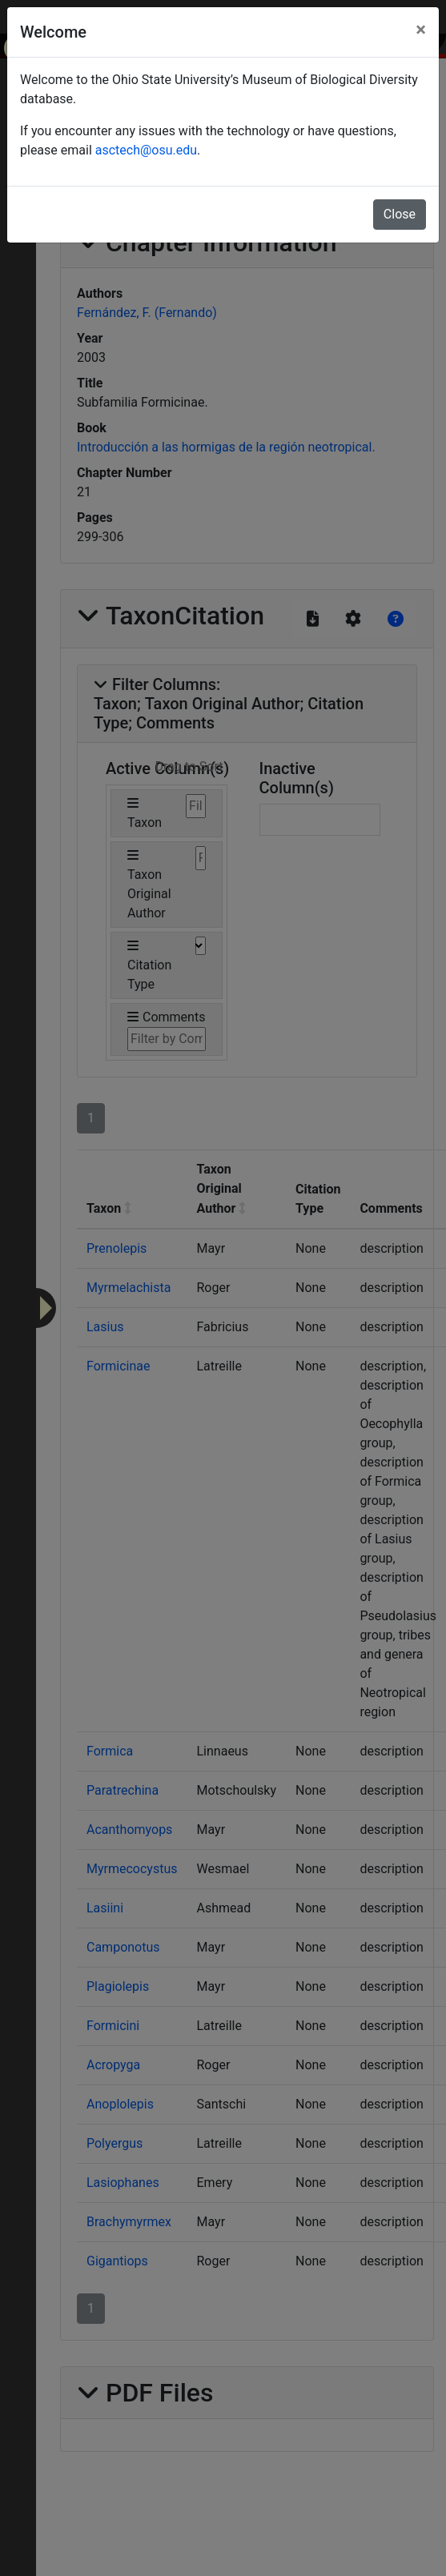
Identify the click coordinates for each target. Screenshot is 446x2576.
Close (400, 214)
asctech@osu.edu (146, 150)
